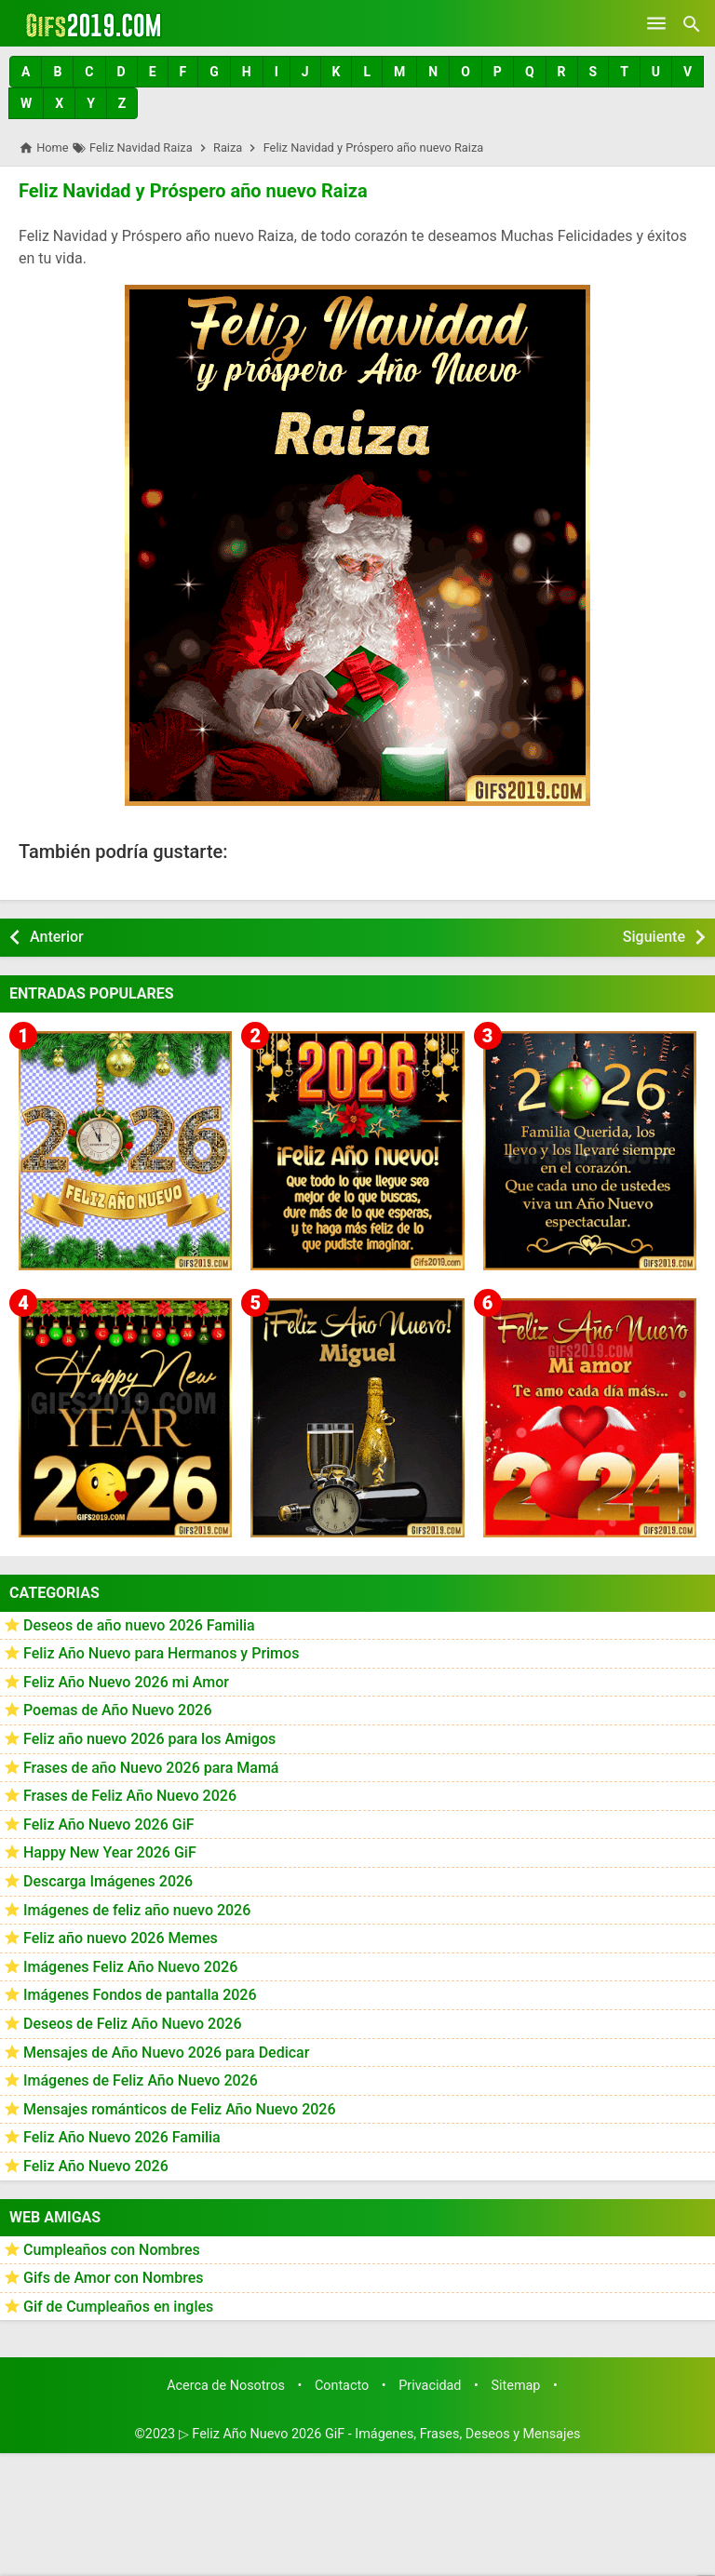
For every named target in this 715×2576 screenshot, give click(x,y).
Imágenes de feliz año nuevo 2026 (136, 1909)
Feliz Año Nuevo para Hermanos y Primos (161, 1653)
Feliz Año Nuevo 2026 (96, 2166)
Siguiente (654, 937)
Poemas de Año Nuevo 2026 (117, 1710)
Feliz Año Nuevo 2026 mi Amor (126, 1682)
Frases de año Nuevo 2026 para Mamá (151, 1767)
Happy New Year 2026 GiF (109, 1852)
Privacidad (429, 2386)
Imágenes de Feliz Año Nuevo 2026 (140, 2080)
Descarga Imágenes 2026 (108, 1881)
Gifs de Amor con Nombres (113, 2278)
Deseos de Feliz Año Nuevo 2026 (132, 2024)
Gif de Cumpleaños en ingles (118, 2306)
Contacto (342, 2386)
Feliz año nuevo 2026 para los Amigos (149, 1739)
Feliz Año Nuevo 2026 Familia (122, 2137)
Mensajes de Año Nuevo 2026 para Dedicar (166, 2051)
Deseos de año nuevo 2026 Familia (139, 1624)
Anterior (57, 937)
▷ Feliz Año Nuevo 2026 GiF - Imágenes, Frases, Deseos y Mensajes (380, 2434)
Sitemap (516, 2386)
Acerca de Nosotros (226, 2386)
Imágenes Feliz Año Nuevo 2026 (130, 1967)
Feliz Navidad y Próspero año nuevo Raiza (193, 191)
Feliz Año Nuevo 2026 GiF (109, 1824)
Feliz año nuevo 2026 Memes (120, 1938)
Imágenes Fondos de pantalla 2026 (140, 1995)
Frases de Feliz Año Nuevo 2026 (129, 1796)
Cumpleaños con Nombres (111, 2249)
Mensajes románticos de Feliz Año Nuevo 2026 (179, 2109)
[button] (25, 71)
